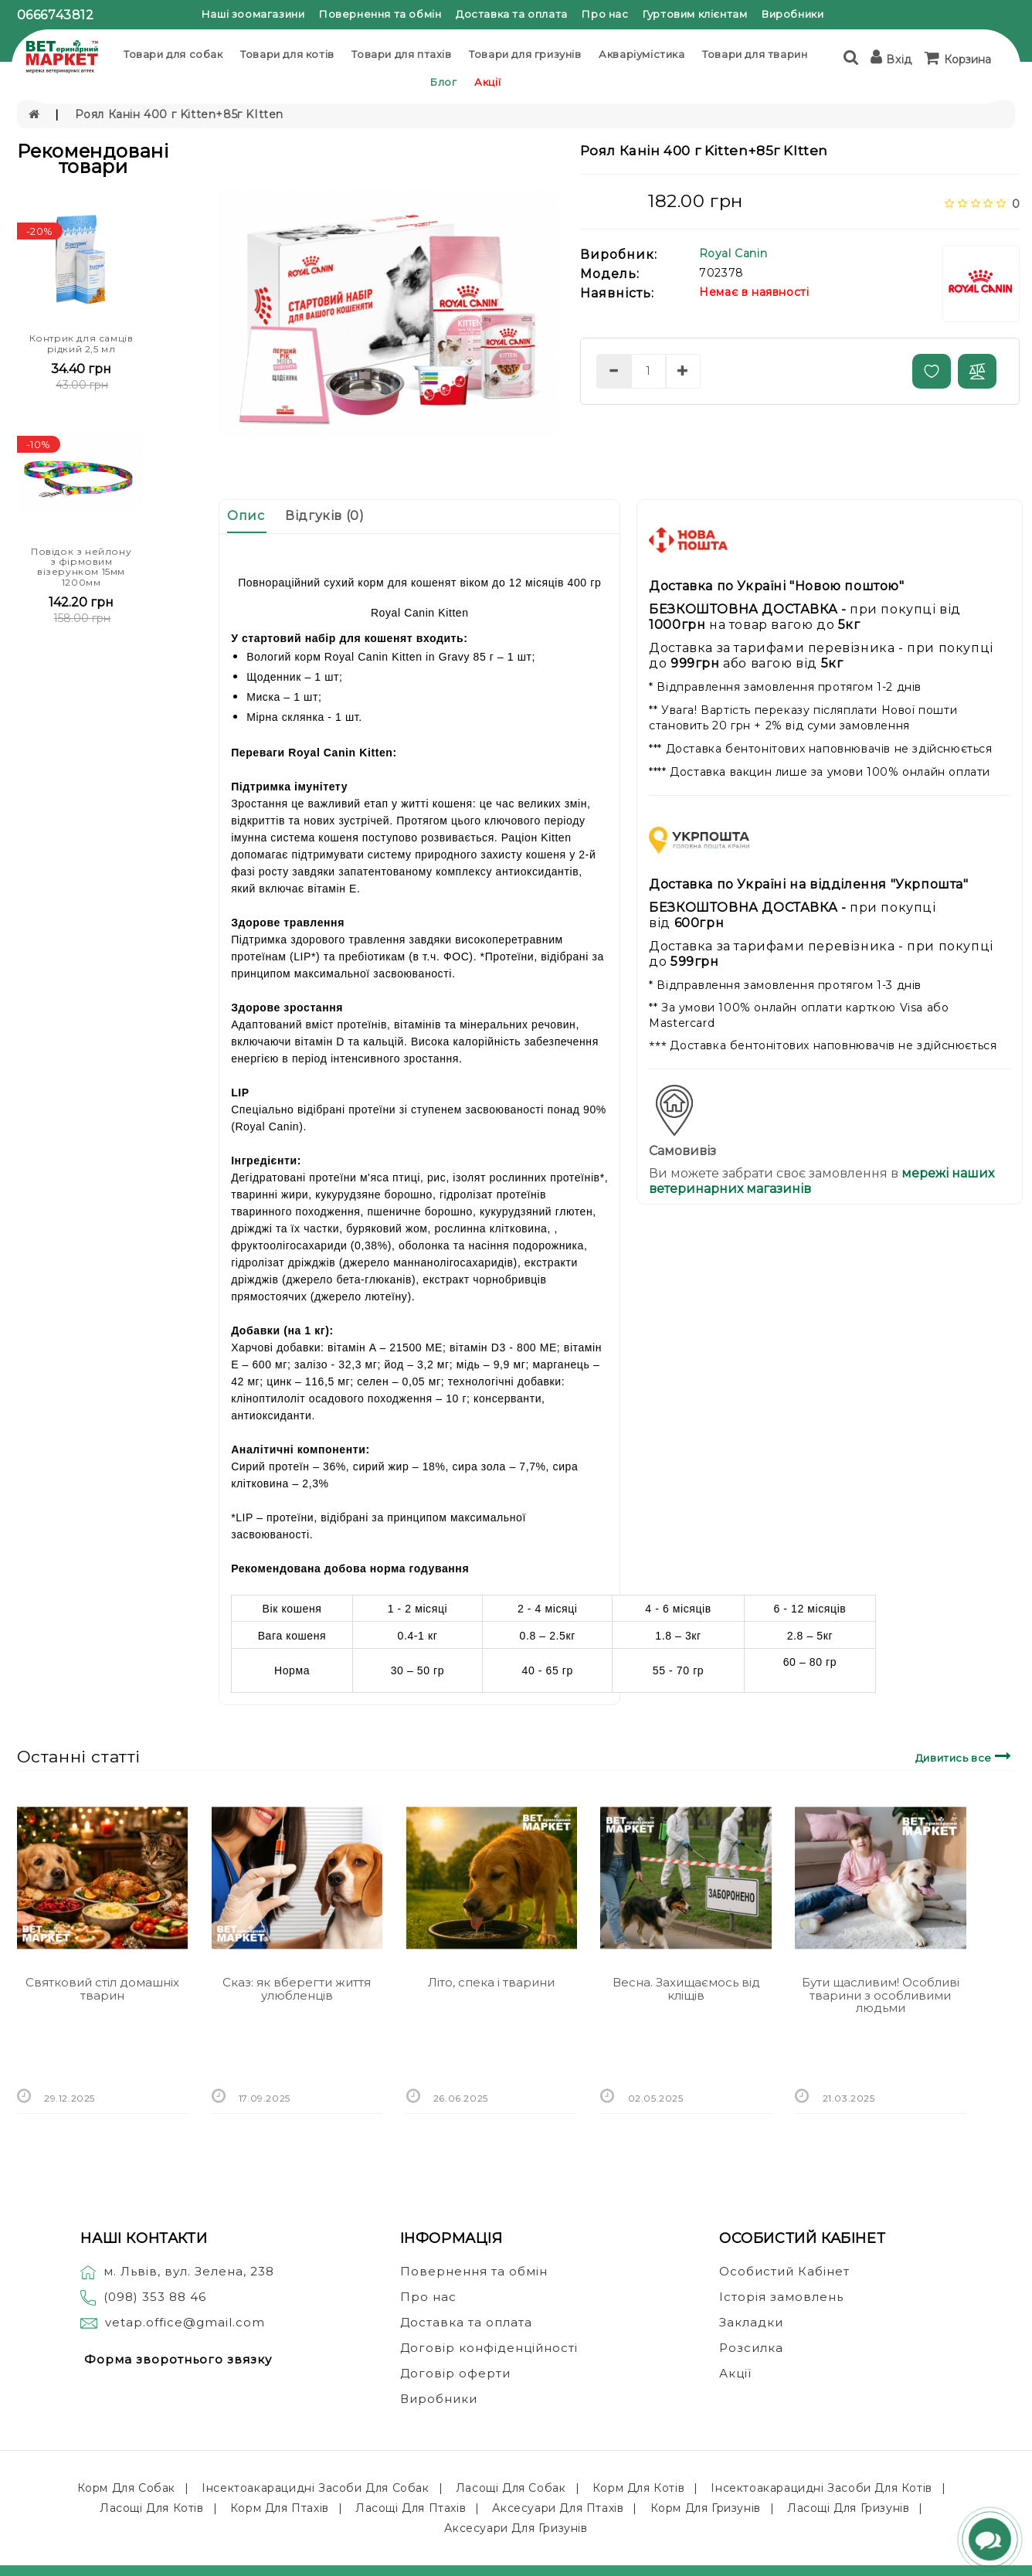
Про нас (605, 14)
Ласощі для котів (152, 2508)
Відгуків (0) (324, 515)
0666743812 (55, 15)
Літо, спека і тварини (491, 1982)
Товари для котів (287, 54)
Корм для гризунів (705, 2508)
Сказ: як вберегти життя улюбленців (296, 1989)
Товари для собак (173, 54)
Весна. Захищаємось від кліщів (686, 1989)
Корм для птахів (279, 2508)
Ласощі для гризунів (848, 2508)
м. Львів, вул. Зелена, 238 (177, 2271)
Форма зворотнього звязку (178, 2359)
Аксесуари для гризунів (515, 2528)
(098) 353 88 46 (155, 2296)
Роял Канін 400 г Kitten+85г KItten (179, 114)
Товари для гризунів (525, 54)
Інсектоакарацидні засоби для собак (315, 2488)
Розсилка (751, 2347)
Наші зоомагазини (253, 14)
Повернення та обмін (380, 14)
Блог (443, 82)
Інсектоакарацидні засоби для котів (821, 2488)
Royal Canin (733, 253)
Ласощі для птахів (410, 2508)
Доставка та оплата (512, 14)
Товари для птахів (401, 54)
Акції (487, 82)
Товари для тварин (754, 54)
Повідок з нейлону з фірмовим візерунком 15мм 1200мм (81, 566)
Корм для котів (638, 2488)
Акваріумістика (641, 54)
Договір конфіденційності (489, 2347)
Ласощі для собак (511, 2488)
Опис (245, 515)
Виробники (792, 14)
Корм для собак (126, 2488)
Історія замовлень (781, 2296)
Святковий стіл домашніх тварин (102, 1989)
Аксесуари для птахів (557, 2508)
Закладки (751, 2322)
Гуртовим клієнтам (695, 14)
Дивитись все (965, 1756)
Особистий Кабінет (784, 2271)
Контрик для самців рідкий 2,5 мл (81, 343)
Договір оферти (455, 2373)
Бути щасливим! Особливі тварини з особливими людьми (880, 1995)
